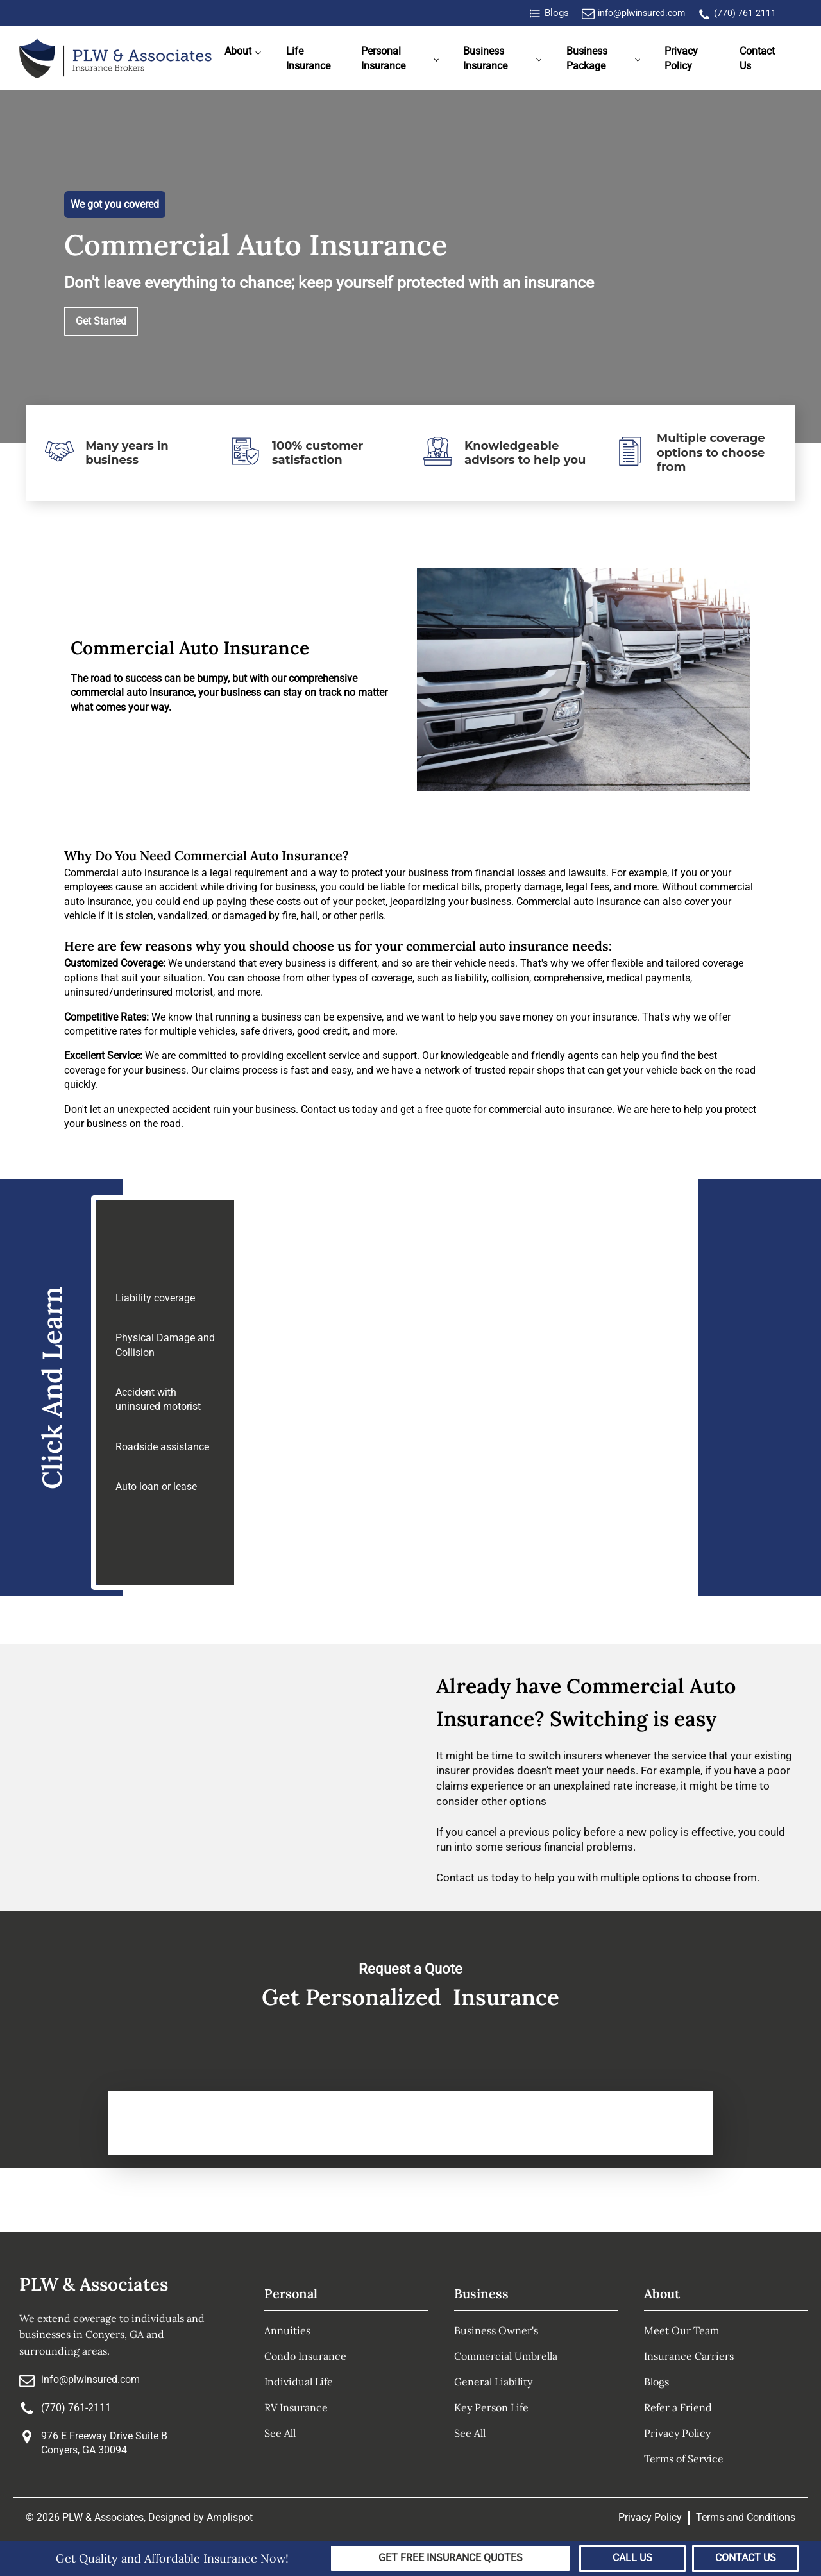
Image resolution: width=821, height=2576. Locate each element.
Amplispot (230, 2517)
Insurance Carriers (689, 2356)
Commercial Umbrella (505, 2356)
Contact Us (757, 58)
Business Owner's (496, 2330)
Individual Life (298, 2381)
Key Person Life (491, 2407)
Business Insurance (485, 58)
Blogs (656, 2381)
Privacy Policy (681, 58)
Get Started (101, 321)
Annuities (287, 2330)
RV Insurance (296, 2407)
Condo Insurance (305, 2356)
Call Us (632, 2558)
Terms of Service (684, 2458)
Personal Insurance (383, 58)
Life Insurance (308, 58)
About (237, 51)
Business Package (586, 58)
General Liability (493, 2381)
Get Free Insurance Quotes (450, 2558)
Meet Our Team (681, 2330)
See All (280, 2433)
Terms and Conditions (745, 2517)
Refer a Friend (678, 2407)
